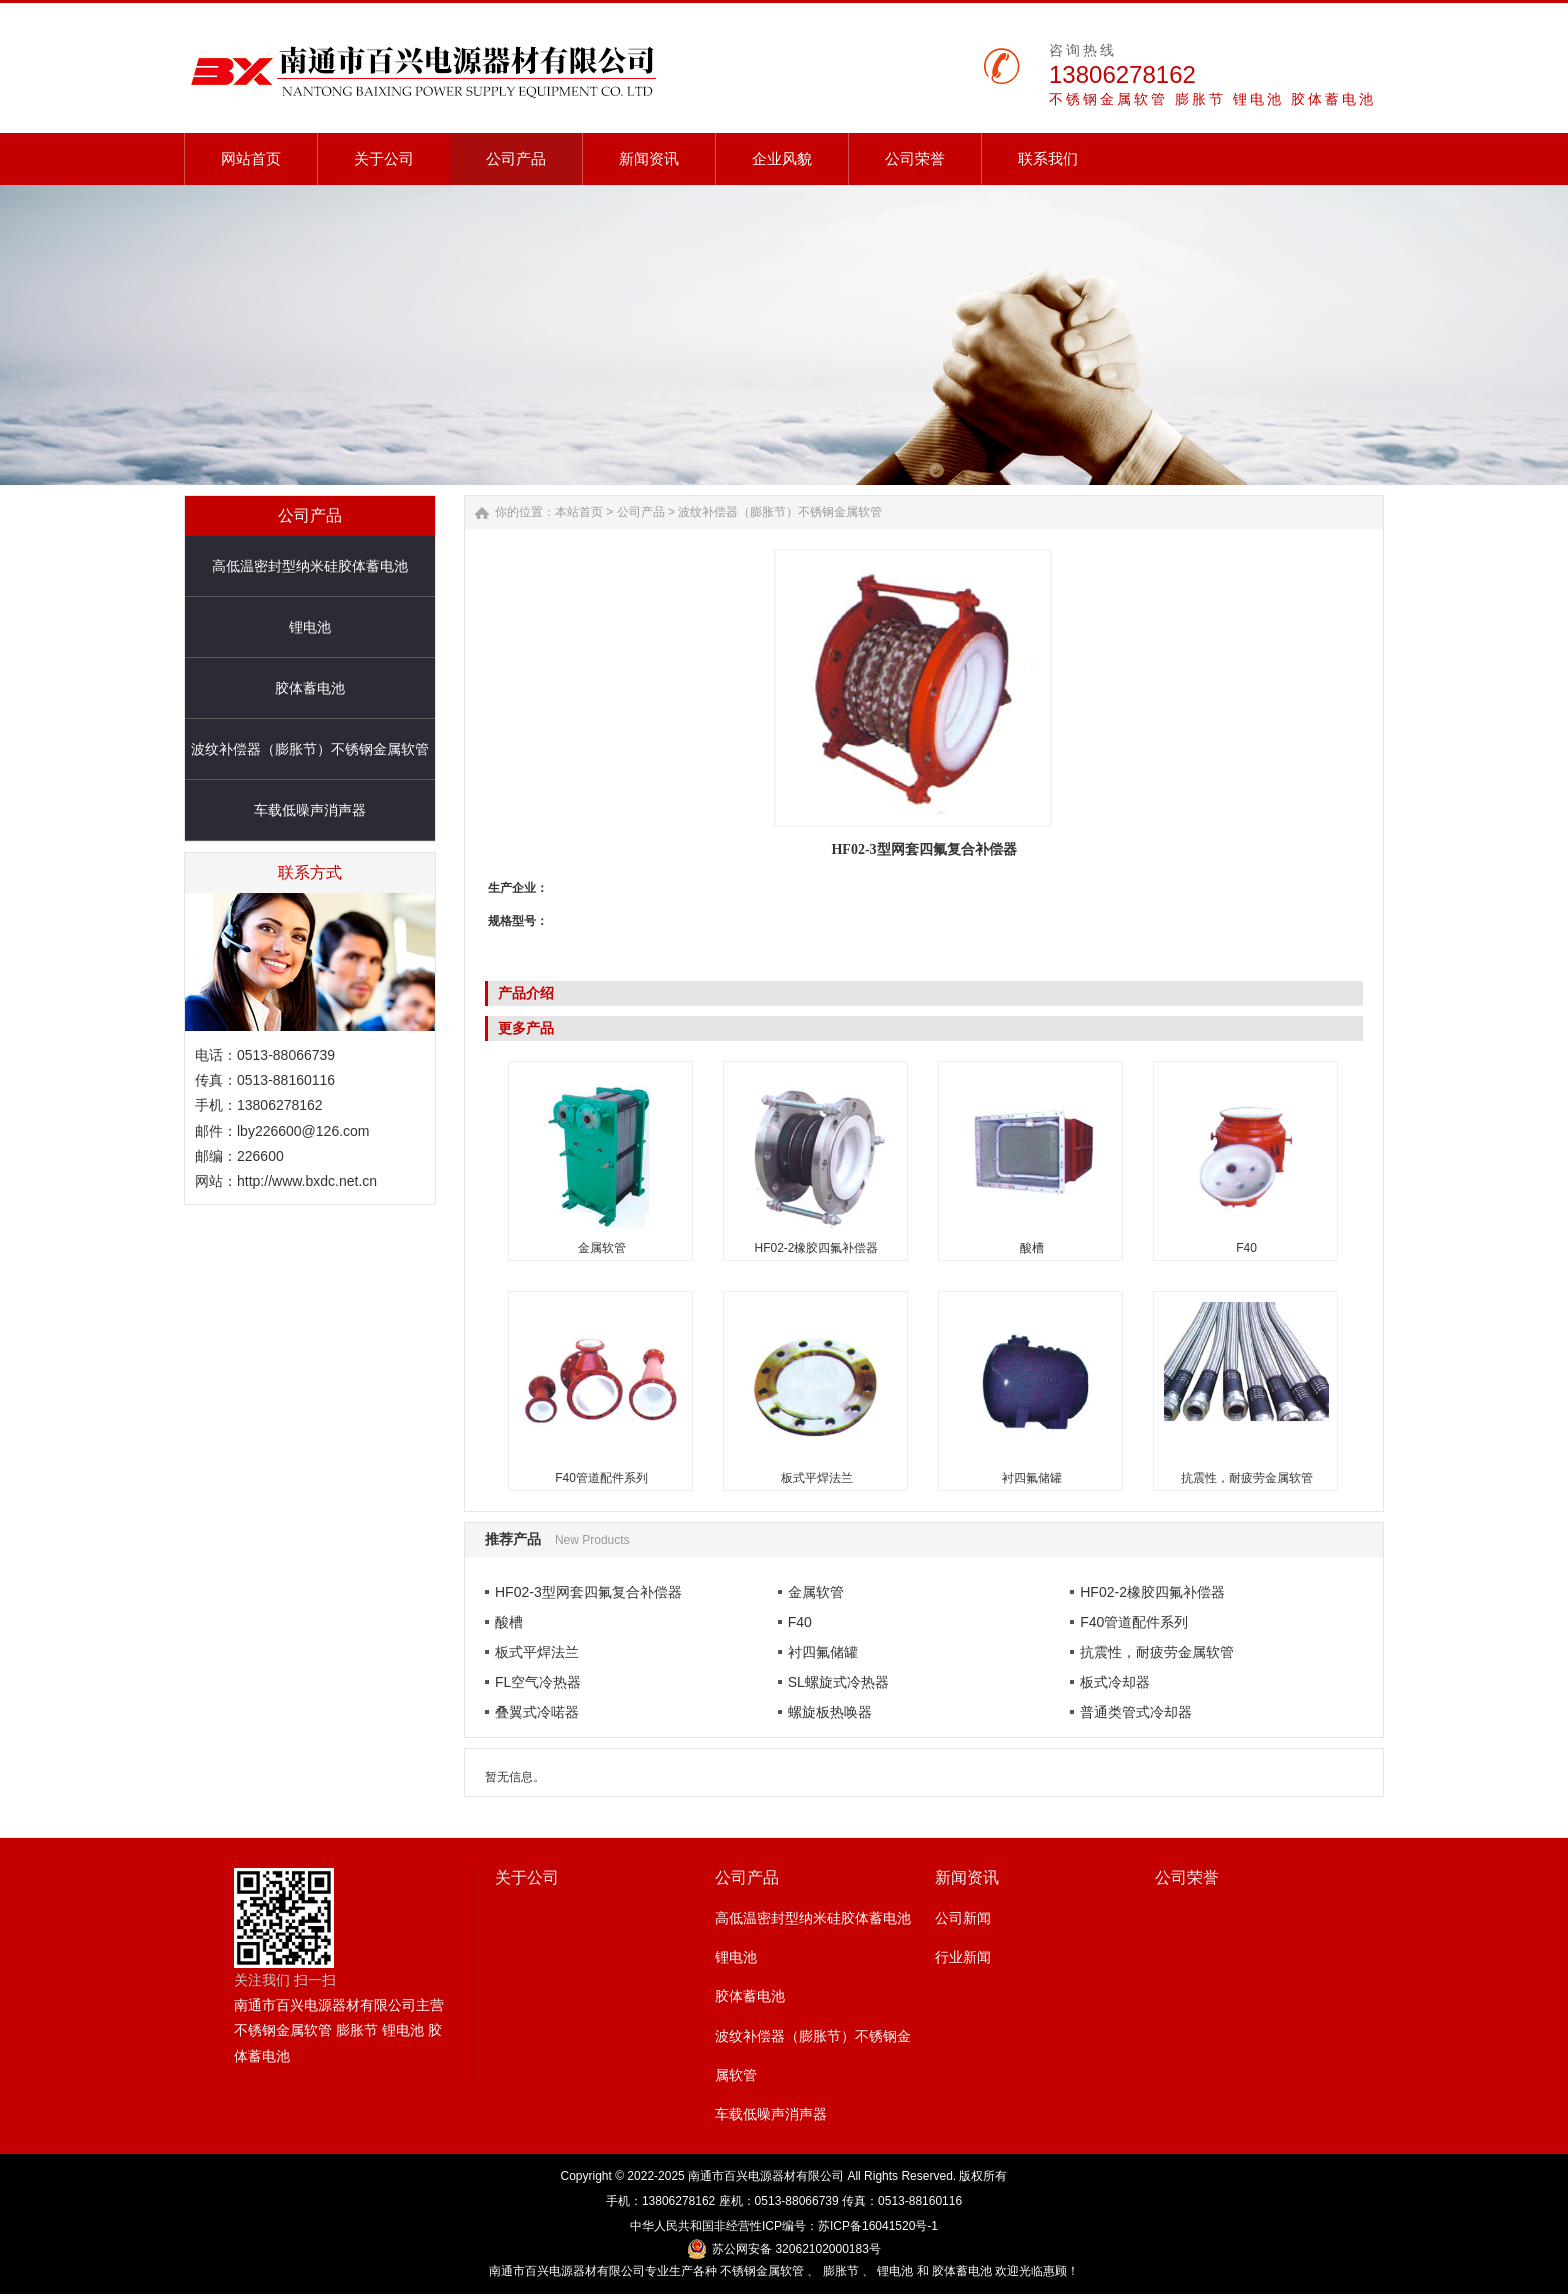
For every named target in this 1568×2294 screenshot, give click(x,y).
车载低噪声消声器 (310, 810)
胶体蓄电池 (310, 688)
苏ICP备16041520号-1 (878, 2226)
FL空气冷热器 (538, 1682)
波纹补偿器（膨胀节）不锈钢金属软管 (310, 749)
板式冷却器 (1115, 1682)
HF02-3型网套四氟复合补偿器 (588, 1592)
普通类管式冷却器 (1136, 1712)
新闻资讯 (967, 1877)
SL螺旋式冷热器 (838, 1682)
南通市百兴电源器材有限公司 (766, 2176)
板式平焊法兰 (817, 1478)
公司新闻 (963, 1918)
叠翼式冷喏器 (537, 1712)
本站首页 (579, 512)
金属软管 (602, 1248)
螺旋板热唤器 (830, 1712)
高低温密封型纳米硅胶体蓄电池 (310, 566)
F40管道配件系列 (601, 1478)
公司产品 (641, 512)
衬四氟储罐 (1032, 1478)
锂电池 (310, 627)
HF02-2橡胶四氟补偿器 (816, 1248)
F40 (1246, 1248)
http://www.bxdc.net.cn (307, 1181)
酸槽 (1032, 1248)
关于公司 (527, 1877)
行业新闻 (963, 1957)
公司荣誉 (1187, 1877)
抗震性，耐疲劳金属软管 (1247, 1478)
